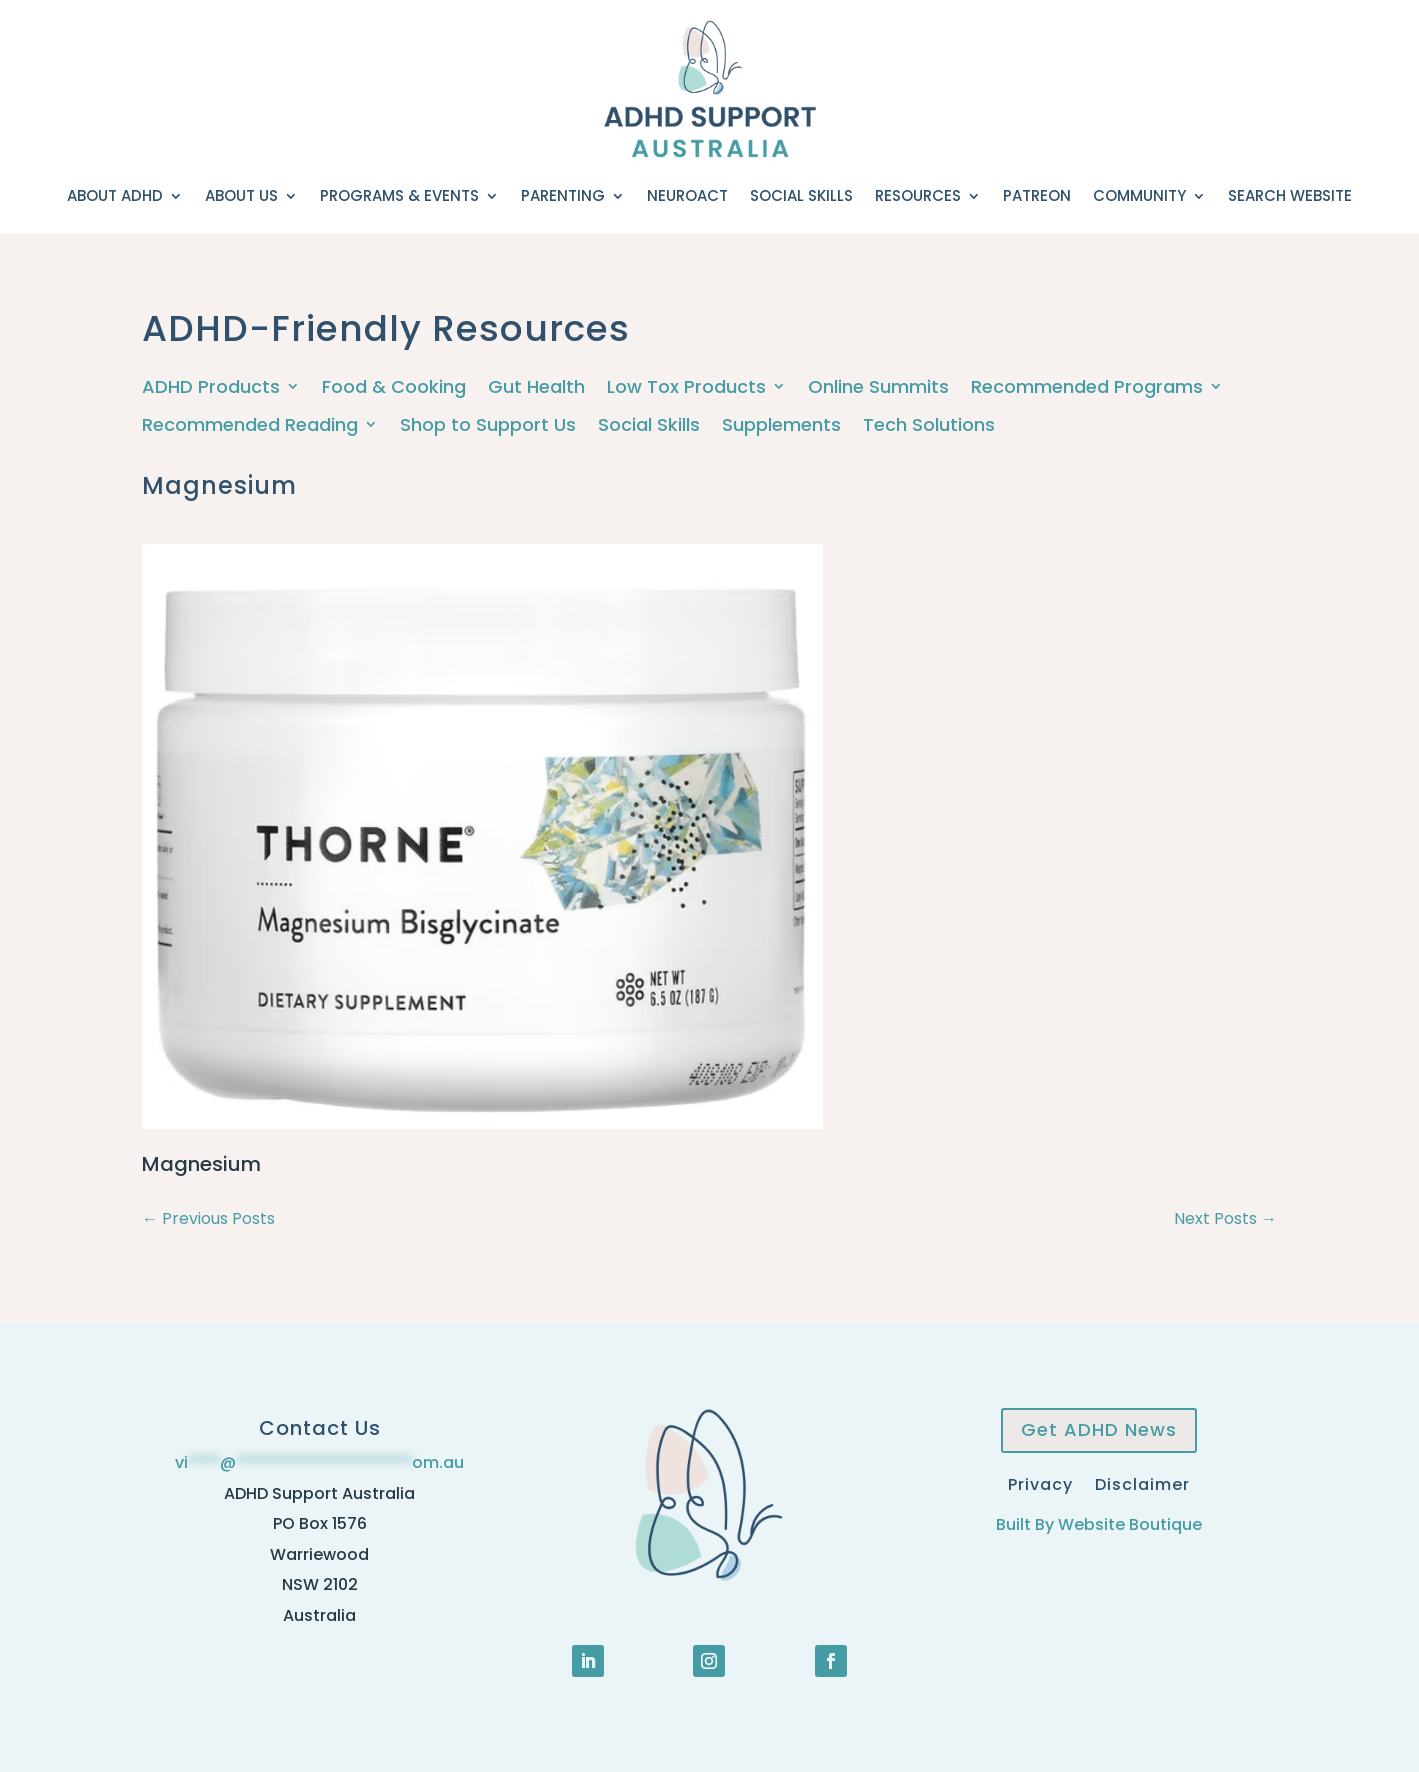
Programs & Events (399, 195)
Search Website (1290, 195)
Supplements (781, 425)
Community (1139, 195)
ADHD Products (211, 387)
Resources (918, 195)
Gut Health (536, 387)
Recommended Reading (250, 425)
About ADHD (115, 195)
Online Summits (878, 387)
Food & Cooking (394, 387)
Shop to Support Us (488, 425)
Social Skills (801, 195)
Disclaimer (1142, 1482)
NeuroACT (687, 195)
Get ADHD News (1099, 1429)
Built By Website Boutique (1099, 1524)
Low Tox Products (686, 387)
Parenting (563, 195)
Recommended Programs (1087, 387)
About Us (241, 195)
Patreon (1037, 195)
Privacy (1040, 1482)
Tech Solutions (929, 425)
